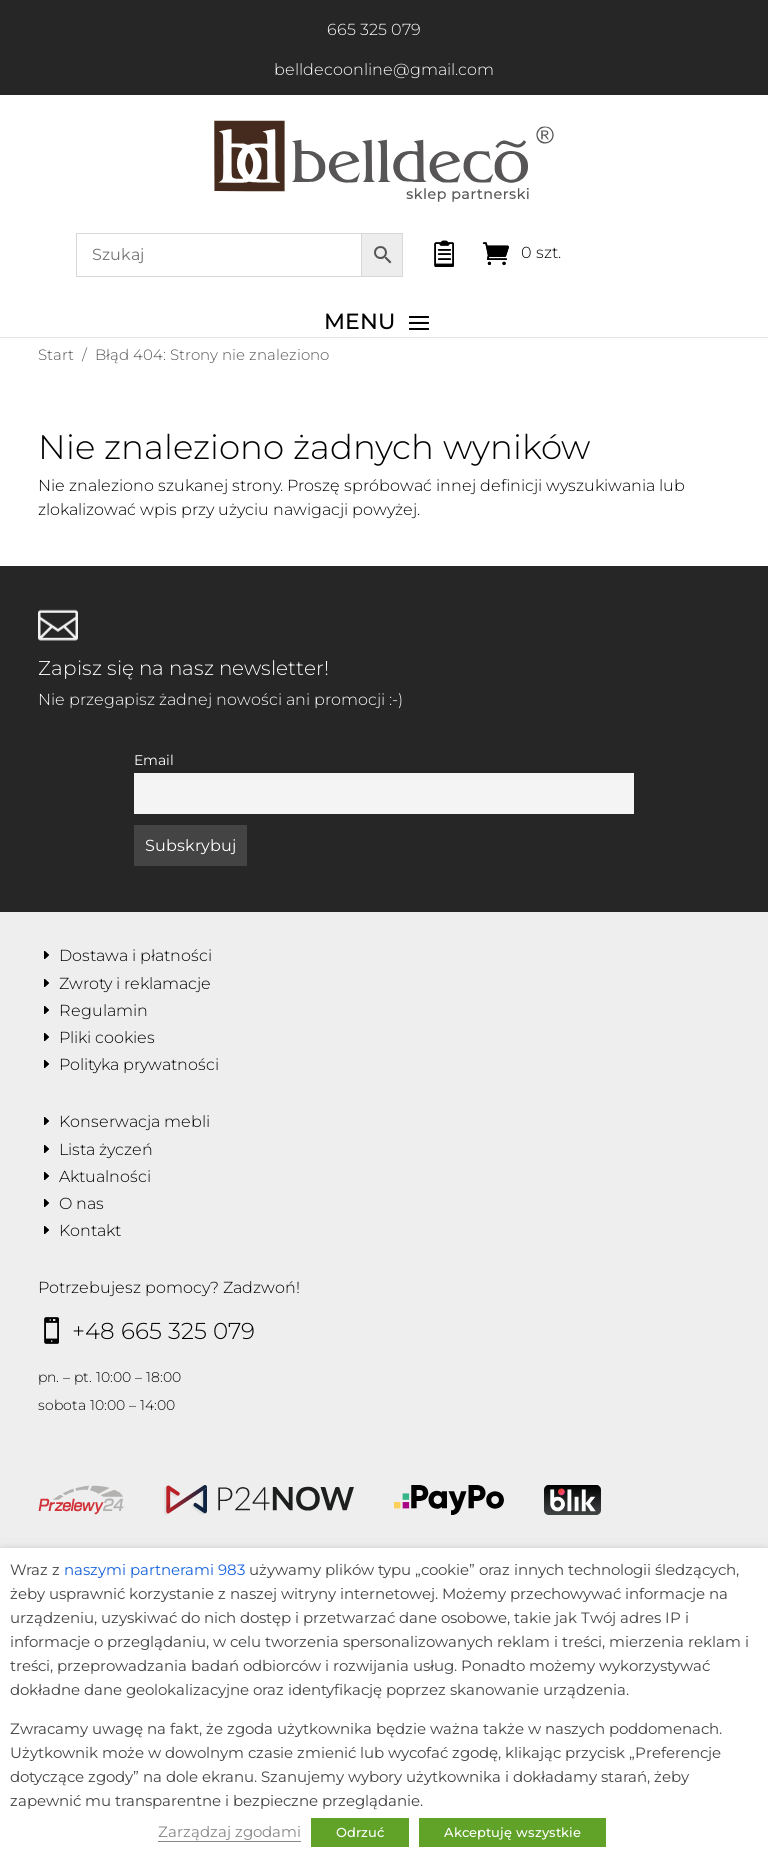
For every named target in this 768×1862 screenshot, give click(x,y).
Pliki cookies (107, 1037)
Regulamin (103, 1010)
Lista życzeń (106, 1149)
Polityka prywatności (139, 1064)
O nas (81, 1203)
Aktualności (105, 1176)
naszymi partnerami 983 (154, 1570)
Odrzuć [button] (360, 1832)
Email (154, 760)
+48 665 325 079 (163, 1331)
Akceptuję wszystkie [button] (512, 1832)
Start (56, 354)
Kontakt (90, 1230)
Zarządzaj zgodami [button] (229, 1832)
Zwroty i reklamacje (135, 983)
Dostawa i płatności (135, 955)
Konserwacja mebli (134, 1121)
